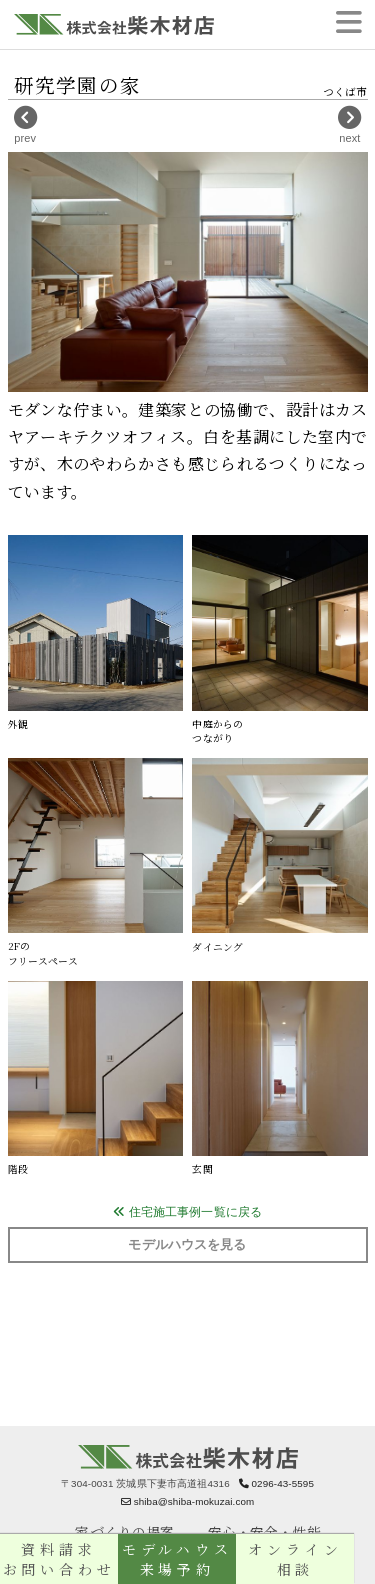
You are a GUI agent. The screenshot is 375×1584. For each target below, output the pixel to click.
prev (25, 124)
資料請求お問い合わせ (62, 1559)
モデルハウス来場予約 (187, 1559)
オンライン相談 (312, 1559)
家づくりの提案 (124, 1532)
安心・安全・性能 (264, 1532)
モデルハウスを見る (187, 1244)
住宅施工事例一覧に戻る (187, 1212)
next (349, 124)
